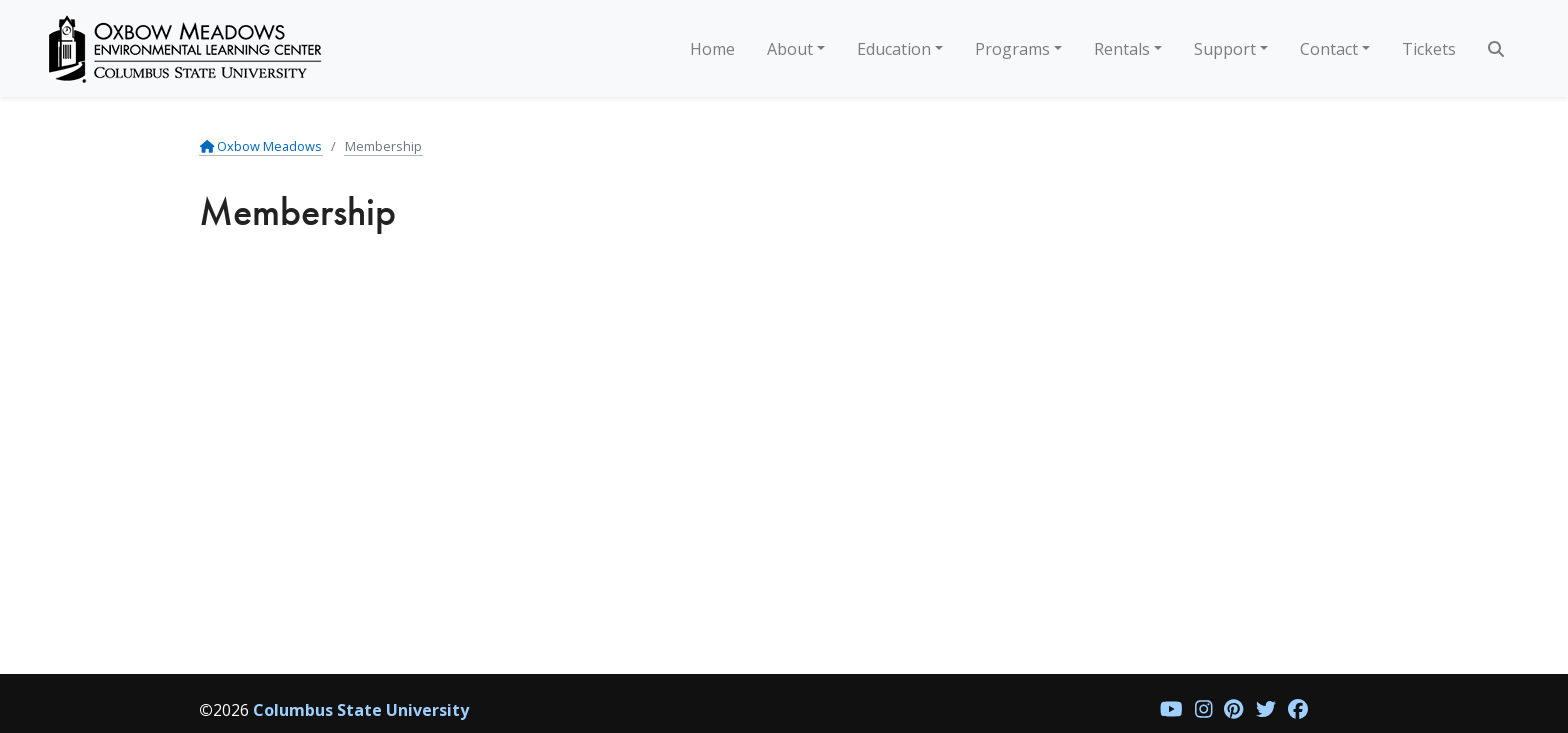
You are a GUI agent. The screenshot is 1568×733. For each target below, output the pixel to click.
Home (712, 49)
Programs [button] (1012, 49)
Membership (383, 146)
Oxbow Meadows (261, 146)
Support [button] (1225, 49)
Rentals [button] (1122, 49)
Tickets (1429, 49)
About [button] (790, 49)
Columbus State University (361, 710)
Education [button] (894, 49)
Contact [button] (1329, 49)
